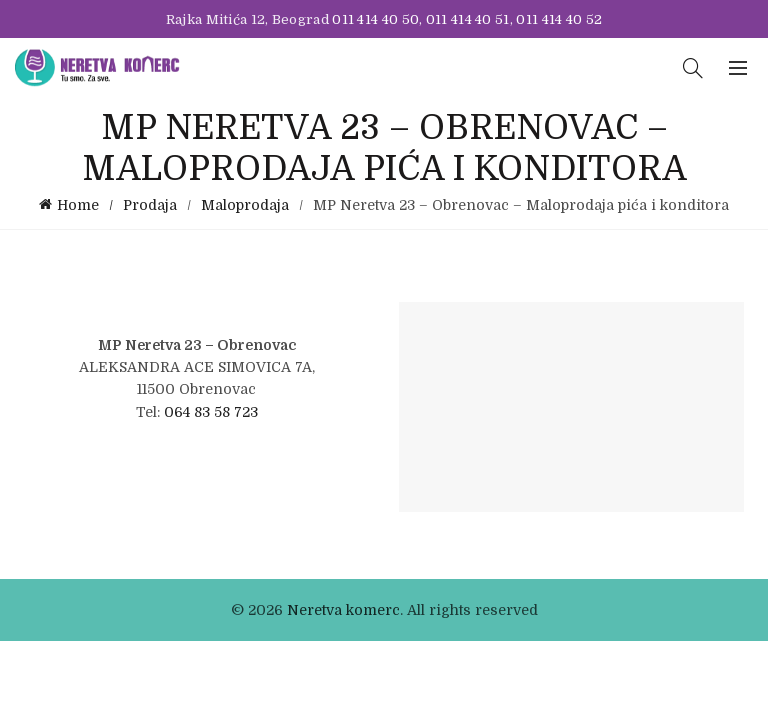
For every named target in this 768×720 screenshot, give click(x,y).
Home (78, 205)
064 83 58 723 (211, 412)
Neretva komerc (343, 610)
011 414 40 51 (468, 19)
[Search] (693, 68)
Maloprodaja (245, 205)
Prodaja (150, 205)
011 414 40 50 (375, 19)
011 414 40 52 (559, 19)
